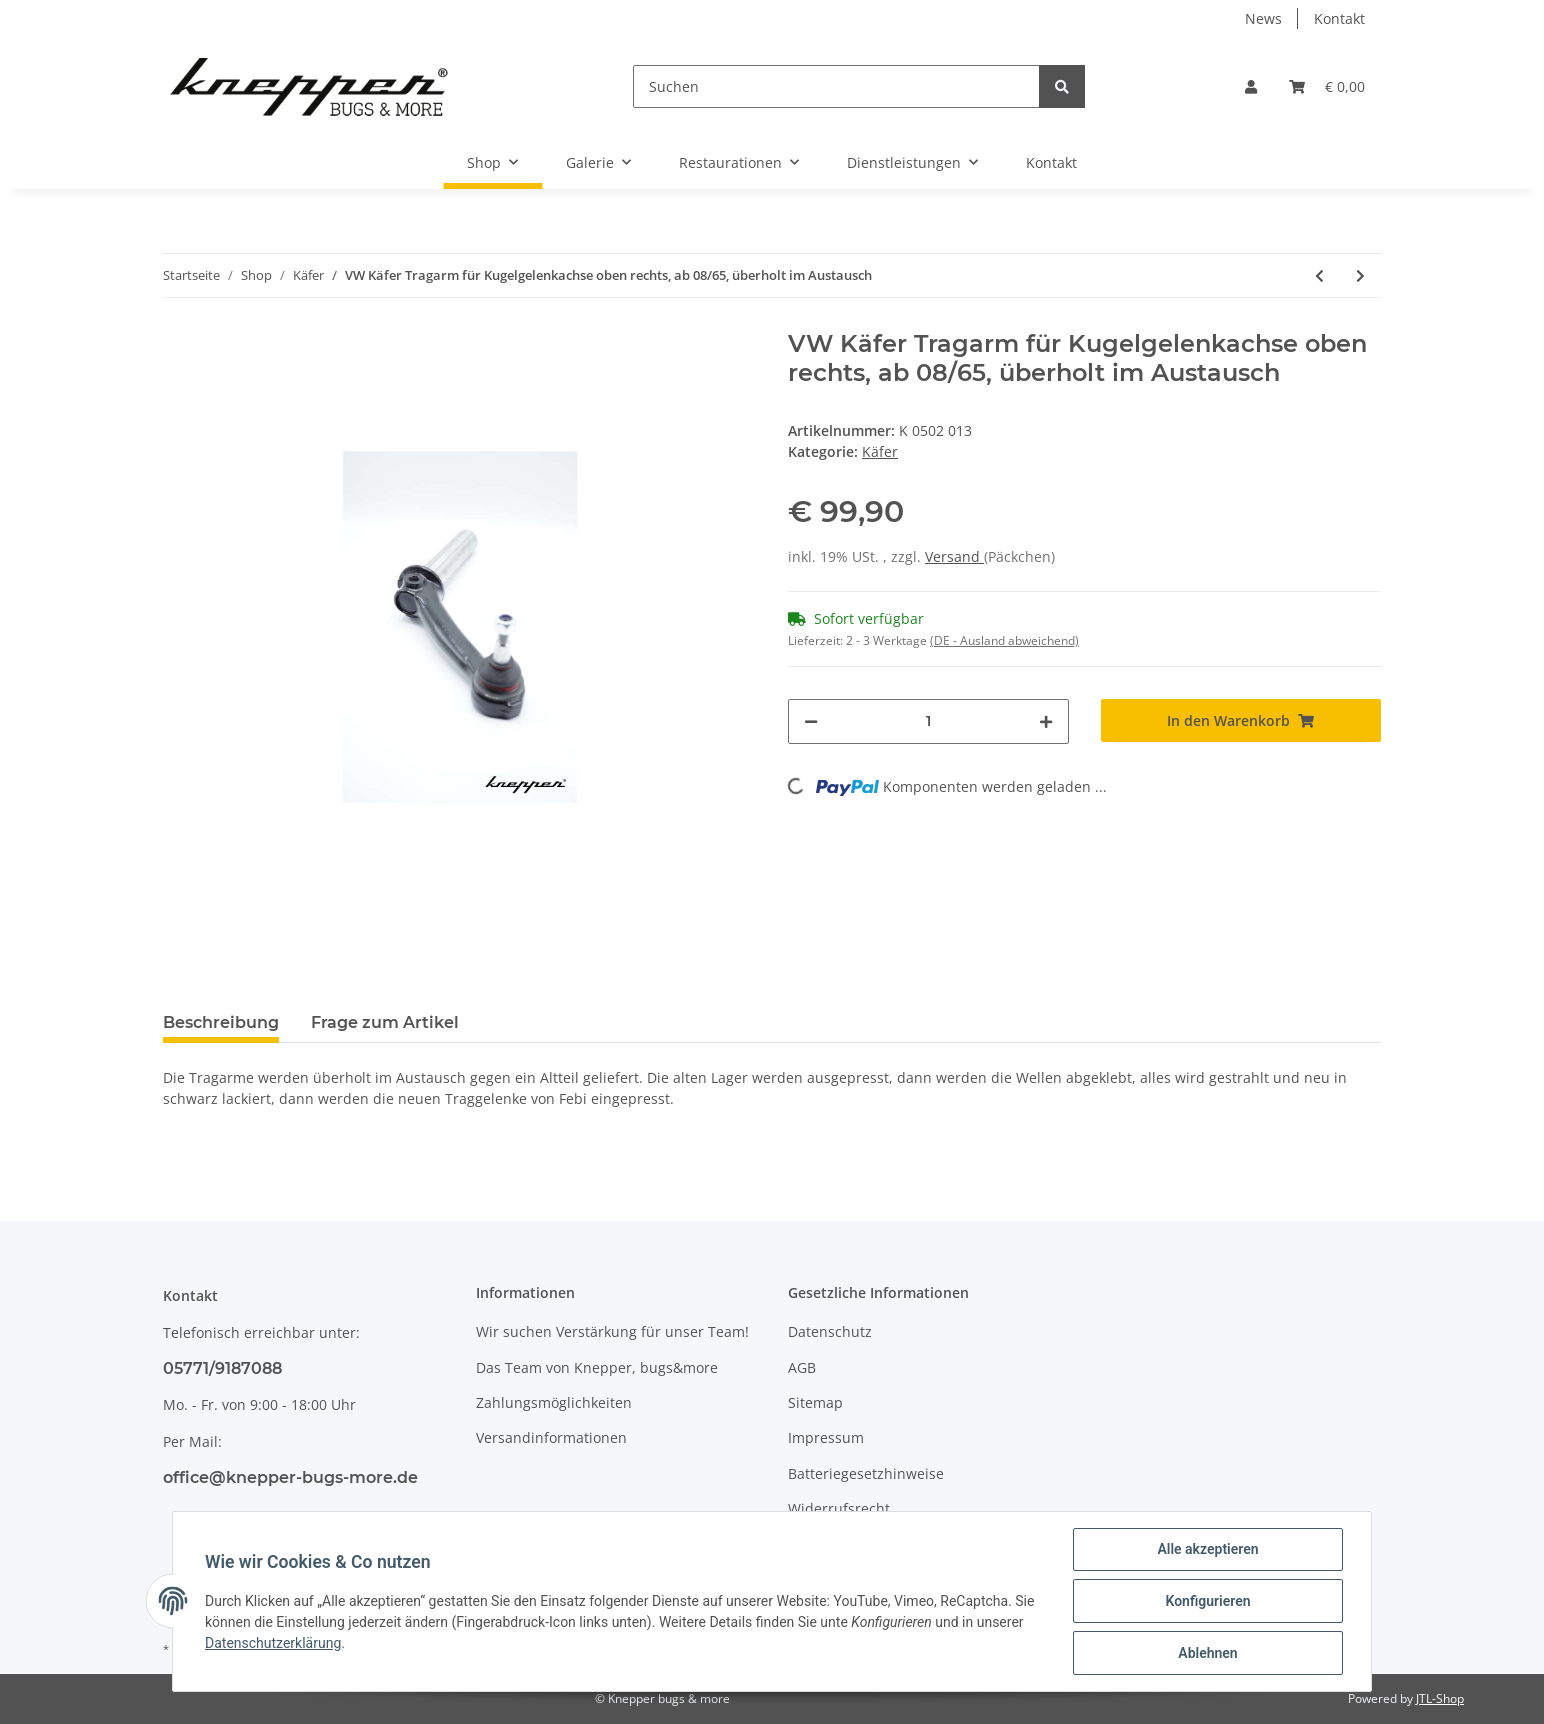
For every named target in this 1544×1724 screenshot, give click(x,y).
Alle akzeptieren (1207, 1549)
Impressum (826, 1437)
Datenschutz (830, 1331)
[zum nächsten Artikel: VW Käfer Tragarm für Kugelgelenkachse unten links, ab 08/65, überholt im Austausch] (1360, 275)
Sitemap (815, 1402)
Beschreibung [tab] (221, 1022)
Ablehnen (1207, 1653)
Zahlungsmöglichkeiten (554, 1402)
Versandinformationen (551, 1437)
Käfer (880, 451)
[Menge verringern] (811, 721)
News (1263, 18)
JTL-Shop (1440, 1698)
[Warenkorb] (1327, 86)
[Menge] (928, 721)
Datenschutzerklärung (273, 1643)
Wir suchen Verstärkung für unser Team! (612, 1331)
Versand (954, 556)
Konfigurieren (1207, 1601)
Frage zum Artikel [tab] (385, 1022)
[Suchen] (836, 86)
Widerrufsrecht (839, 1508)
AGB (802, 1367)
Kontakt (1339, 18)
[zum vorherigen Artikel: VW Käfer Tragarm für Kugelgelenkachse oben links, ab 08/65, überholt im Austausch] (1319, 275)
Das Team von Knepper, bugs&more (597, 1367)
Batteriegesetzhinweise (866, 1473)
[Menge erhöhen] (1046, 721)
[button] (1251, 86)
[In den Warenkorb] (1241, 720)
